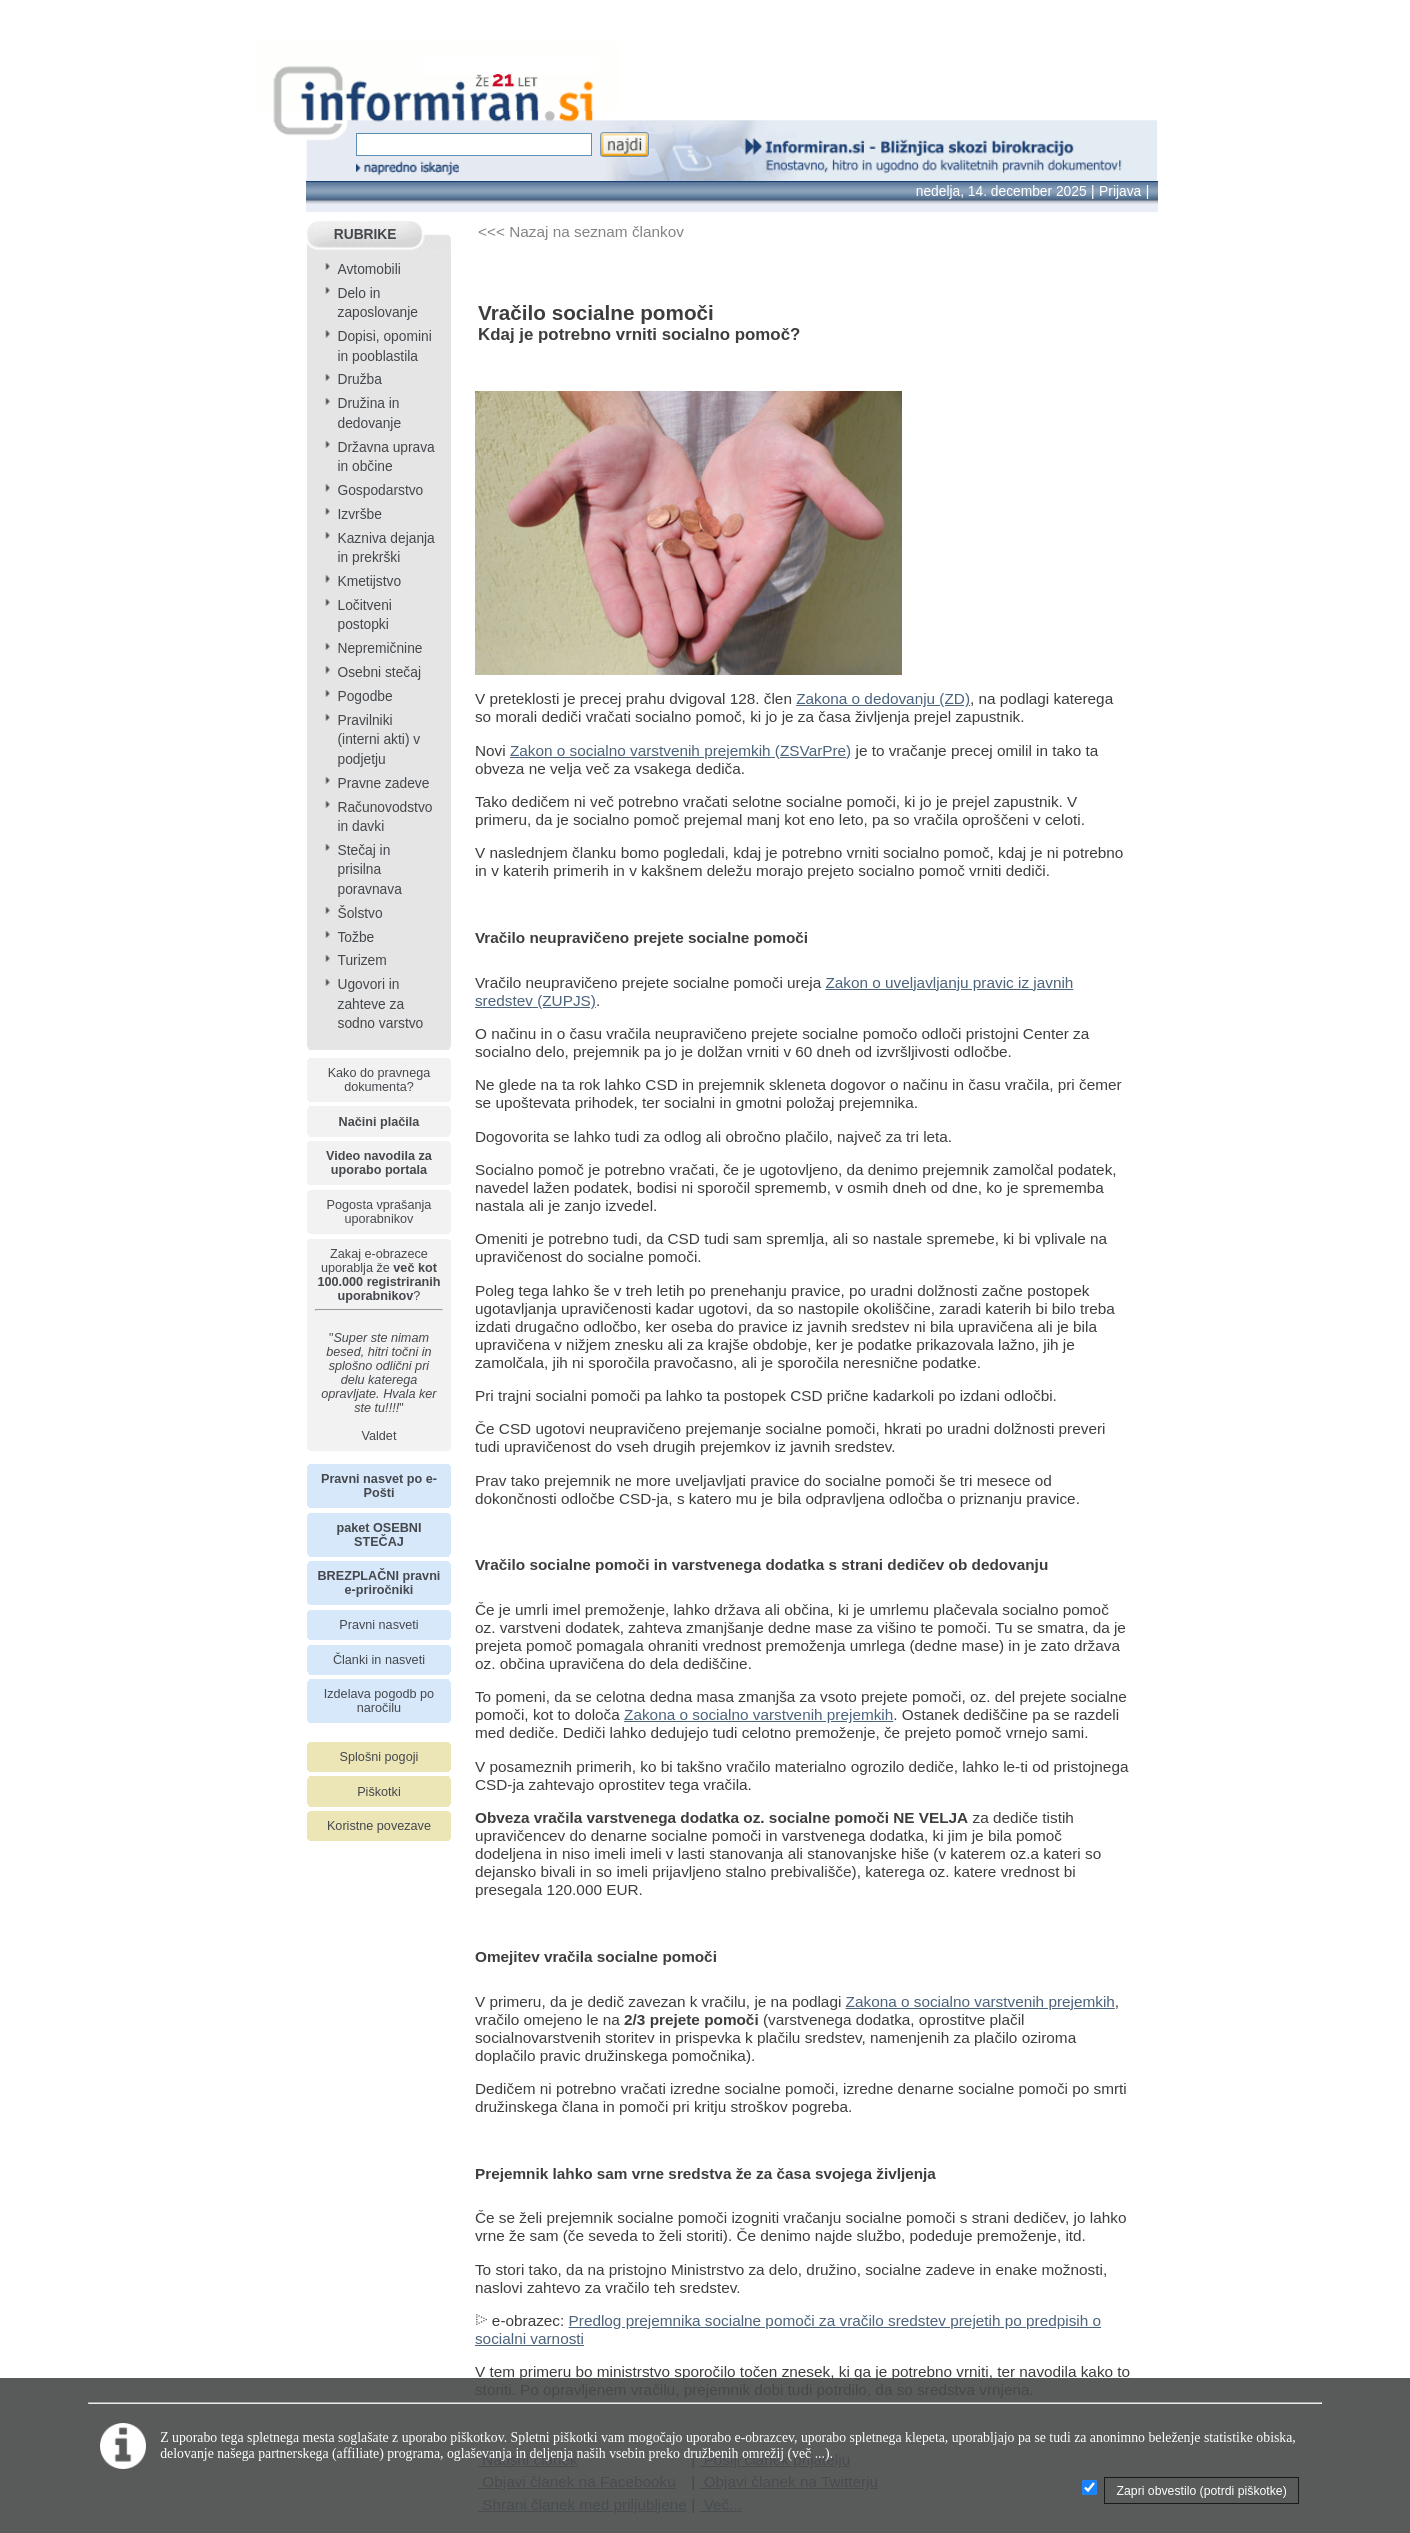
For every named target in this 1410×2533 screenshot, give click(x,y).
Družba (359, 379)
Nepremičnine (379, 648)
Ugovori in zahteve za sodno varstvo (380, 1004)
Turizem (361, 960)
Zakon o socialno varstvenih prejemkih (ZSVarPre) (680, 750)
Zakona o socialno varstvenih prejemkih (758, 1714)
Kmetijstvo (369, 581)
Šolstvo (359, 913)
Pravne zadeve (383, 783)
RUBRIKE (365, 234)
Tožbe (355, 937)
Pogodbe (364, 696)
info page (32, 13)
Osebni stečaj (379, 672)
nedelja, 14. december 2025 (1001, 191)
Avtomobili (368, 269)
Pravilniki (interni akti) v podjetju (378, 740)
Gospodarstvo (380, 490)
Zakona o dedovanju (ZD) (883, 698)
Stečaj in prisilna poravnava (369, 870)
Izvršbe (359, 514)
